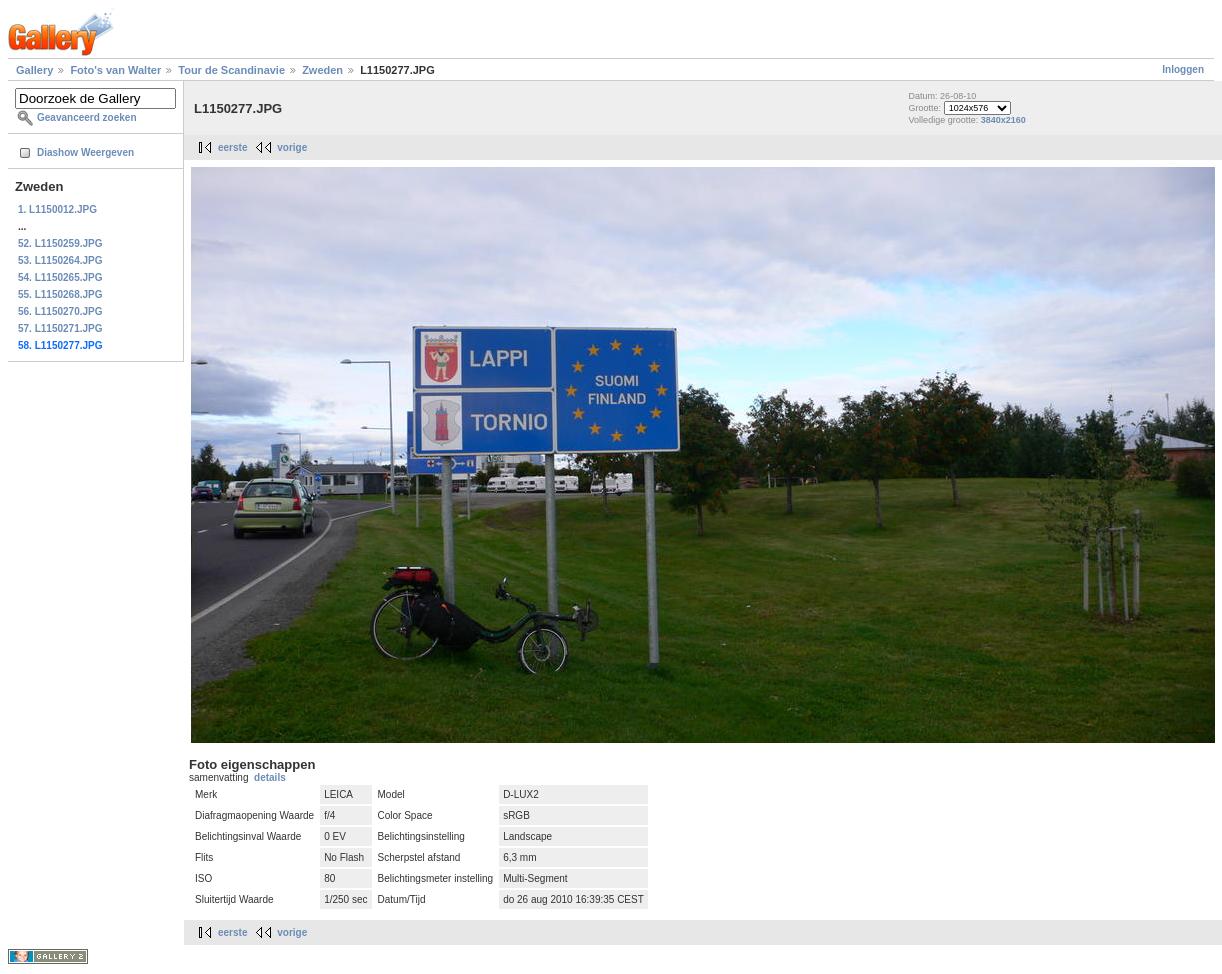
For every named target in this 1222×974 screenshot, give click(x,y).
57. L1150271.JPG (60, 328)
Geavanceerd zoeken (87, 117)
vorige (292, 147)
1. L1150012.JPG (57, 209)
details (270, 777)
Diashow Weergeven (85, 152)
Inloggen (1183, 69)
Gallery (34, 70)
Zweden (322, 70)
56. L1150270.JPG (60, 311)
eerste (232, 147)
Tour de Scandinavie (231, 70)
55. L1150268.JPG (60, 294)
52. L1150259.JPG (60, 243)
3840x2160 (1003, 120)
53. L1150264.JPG (60, 260)
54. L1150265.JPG (60, 277)
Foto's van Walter (115, 70)
